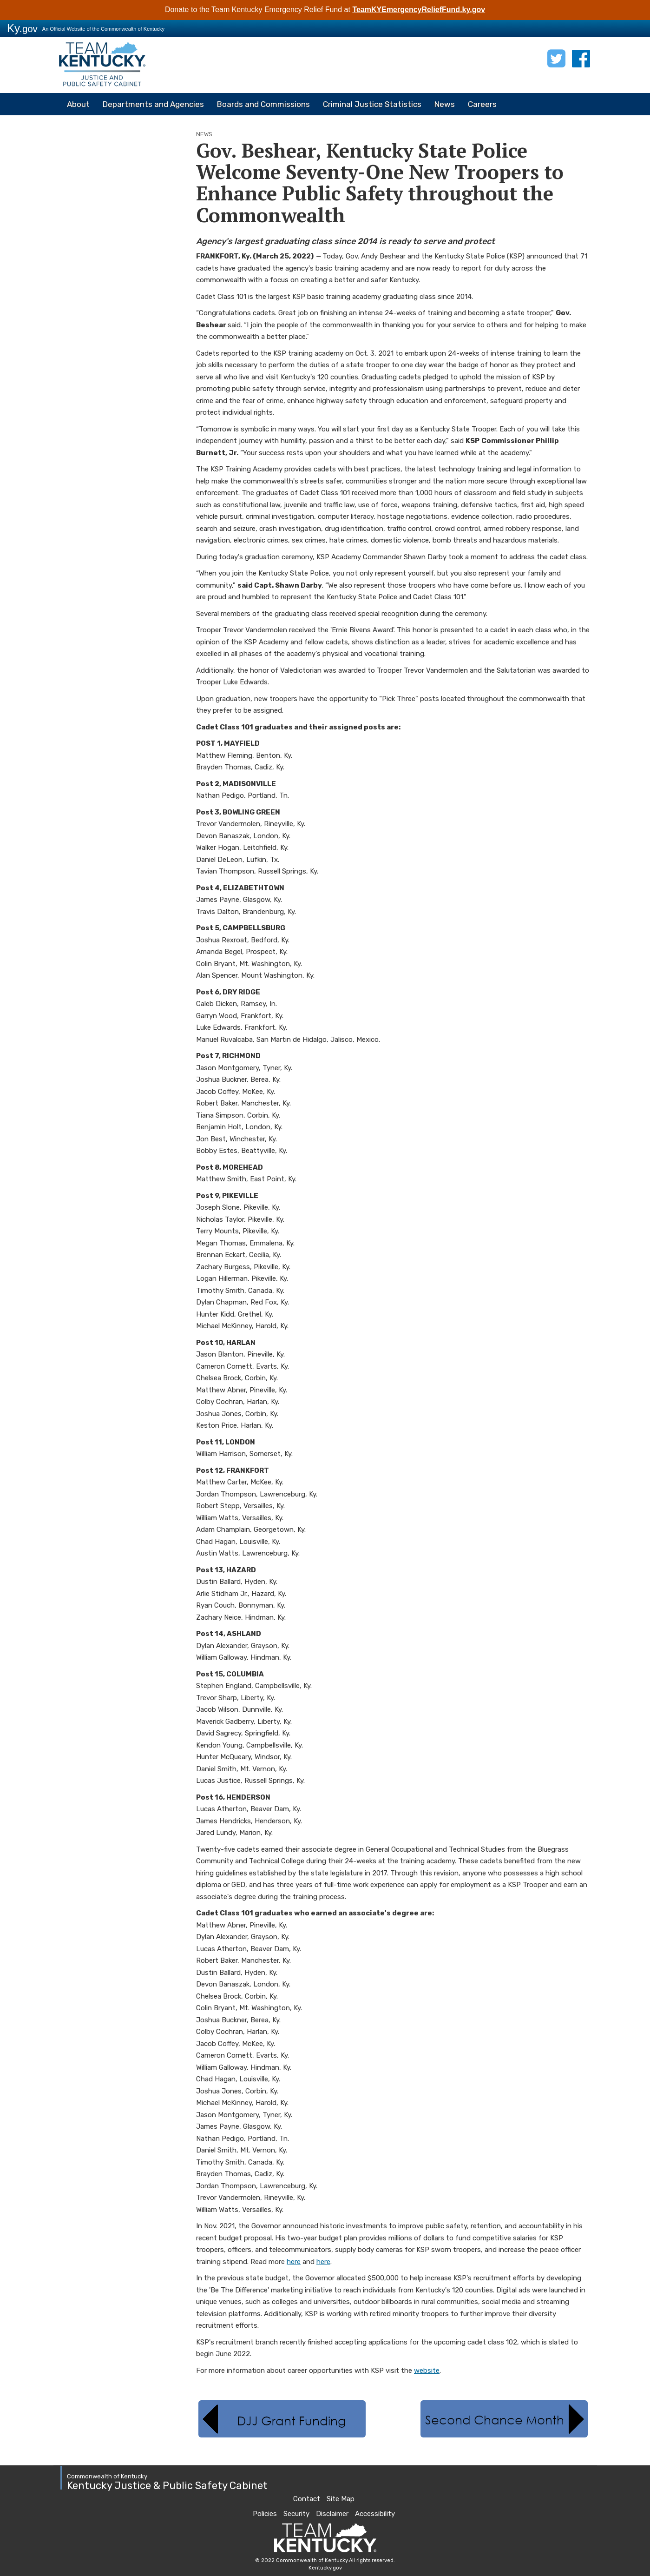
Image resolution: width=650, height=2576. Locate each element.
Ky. (22, 28)
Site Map (341, 2499)
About (78, 104)
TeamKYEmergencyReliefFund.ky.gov (418, 9)
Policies (265, 2514)
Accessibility (375, 2514)
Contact (306, 2499)
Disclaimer (332, 2514)
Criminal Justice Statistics (372, 104)
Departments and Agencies (153, 104)
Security (296, 2514)
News (444, 104)
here (294, 2262)
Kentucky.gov (325, 2568)
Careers (482, 104)
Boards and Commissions (263, 104)
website (427, 2370)
